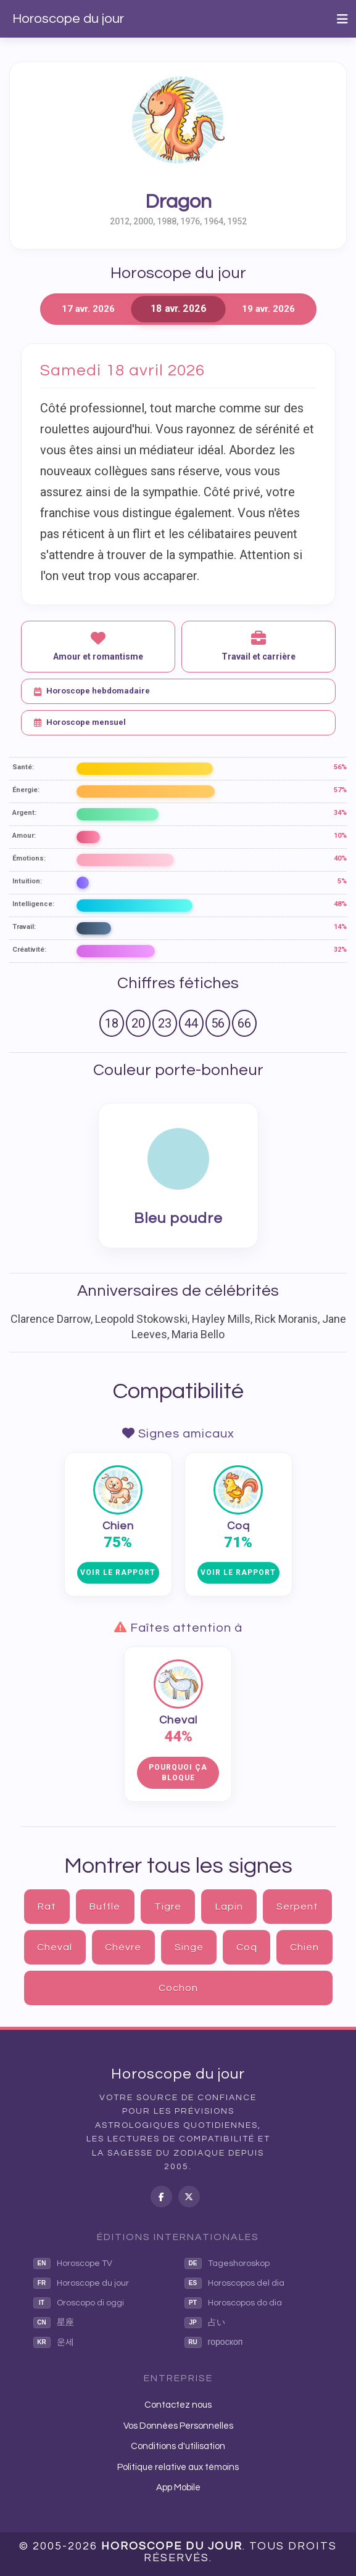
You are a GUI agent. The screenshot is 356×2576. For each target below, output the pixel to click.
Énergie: (25, 790)
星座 (53, 2322)
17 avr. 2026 (88, 308)
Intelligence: (33, 904)
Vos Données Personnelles (178, 2426)
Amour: (24, 836)
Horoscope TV (72, 2263)
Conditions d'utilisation (178, 2446)
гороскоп (213, 2342)
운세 (53, 2342)
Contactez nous (178, 2405)
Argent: (24, 813)
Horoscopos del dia (234, 2283)
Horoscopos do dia (233, 2302)
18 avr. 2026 (177, 309)
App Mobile (178, 2487)
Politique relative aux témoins (178, 2467)
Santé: (23, 767)
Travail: (24, 927)
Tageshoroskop (227, 2263)
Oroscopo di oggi (78, 2302)
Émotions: (29, 858)
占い (204, 2322)
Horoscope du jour (68, 19)
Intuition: (27, 881)
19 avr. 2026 (268, 308)
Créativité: (29, 950)
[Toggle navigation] (342, 19)
